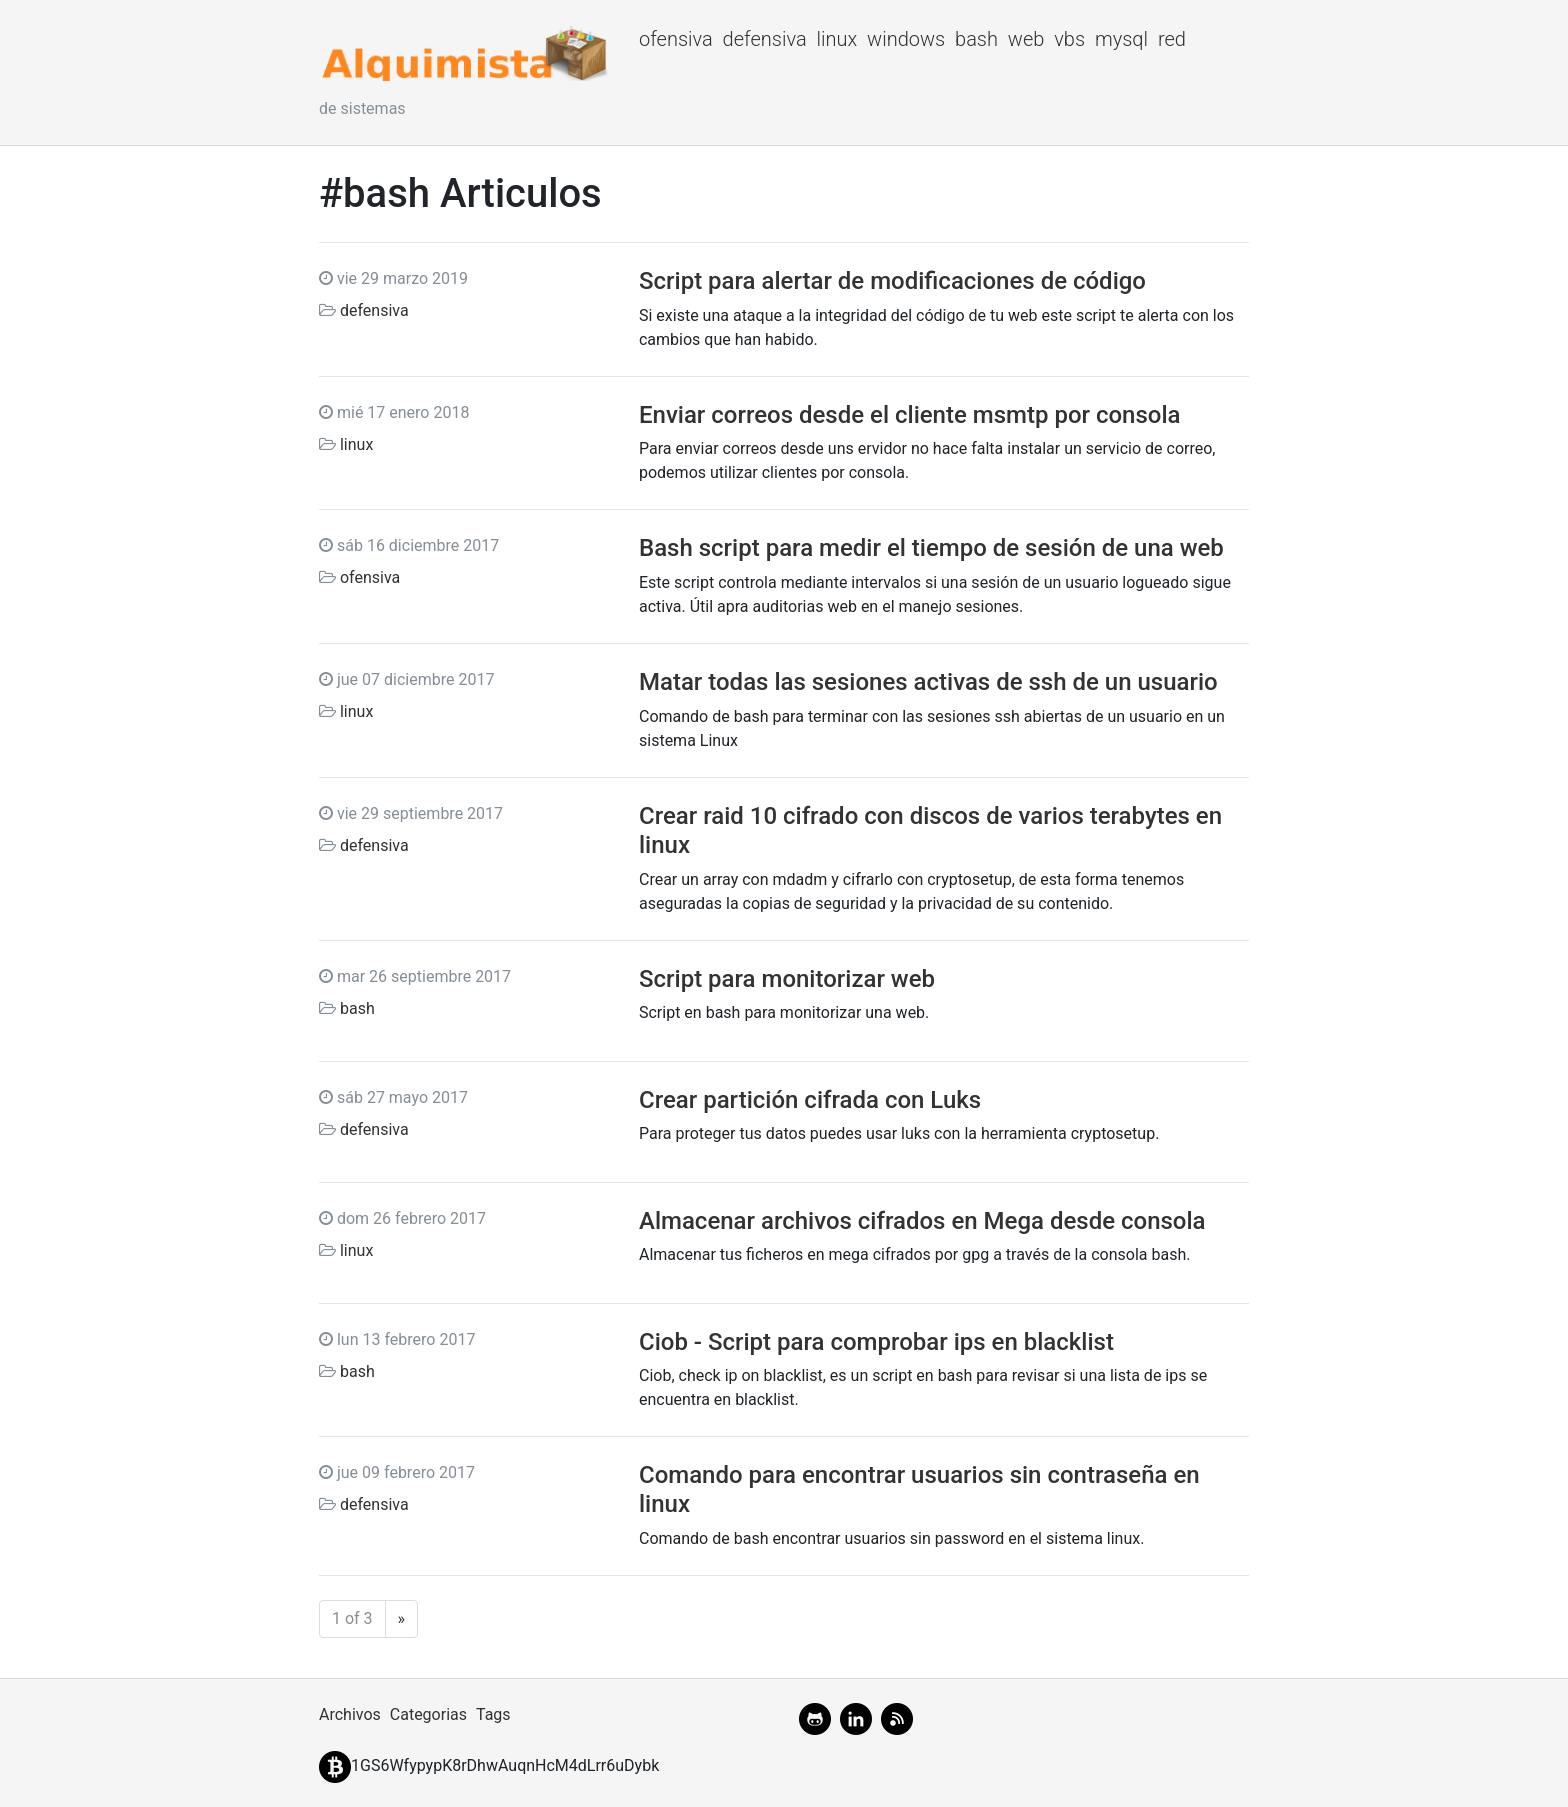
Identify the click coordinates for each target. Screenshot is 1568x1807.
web (1026, 39)
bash (976, 39)
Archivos (350, 1714)
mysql (1121, 39)
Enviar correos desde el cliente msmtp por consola (910, 415)
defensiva (765, 39)
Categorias (428, 1714)
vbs (1069, 39)
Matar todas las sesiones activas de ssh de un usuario (928, 682)
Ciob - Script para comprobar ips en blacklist (876, 1342)
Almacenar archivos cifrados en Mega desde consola (922, 1221)
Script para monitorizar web (787, 979)
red (1172, 39)
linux (836, 39)
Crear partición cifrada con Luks (810, 1100)
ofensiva (676, 39)
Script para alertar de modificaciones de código (892, 281)
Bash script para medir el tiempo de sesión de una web (931, 548)
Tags (493, 1714)
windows (906, 39)
